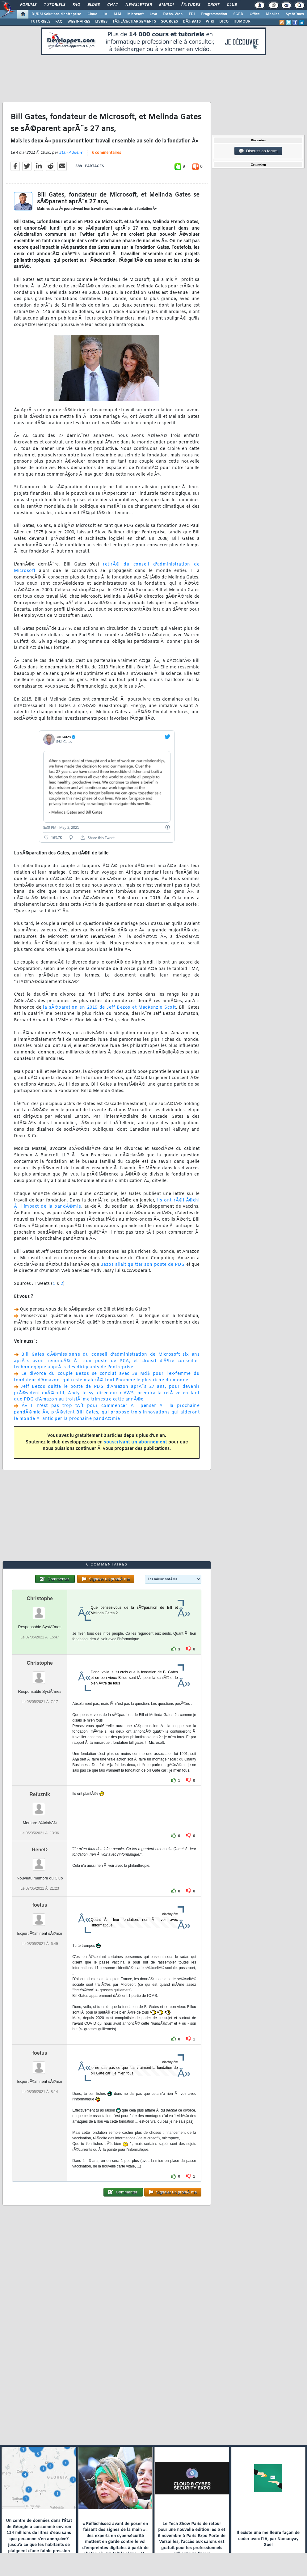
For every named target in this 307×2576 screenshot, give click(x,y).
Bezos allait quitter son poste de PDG (142, 1265)
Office (255, 14)
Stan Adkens (70, 152)
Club (231, 4)
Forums (28, 4)
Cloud (92, 14)
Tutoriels (54, 4)
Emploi (166, 4)
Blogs (93, 4)
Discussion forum (258, 151)
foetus (39, 1905)
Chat (113, 4)
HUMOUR (241, 21)
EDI (192, 14)
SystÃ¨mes (295, 14)
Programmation (214, 14)
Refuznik (39, 1794)
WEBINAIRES (78, 21)
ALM (117, 14)
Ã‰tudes (190, 4)
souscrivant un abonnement (135, 1442)
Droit (213, 4)
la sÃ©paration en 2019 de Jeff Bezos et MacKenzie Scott (109, 1007)
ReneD (40, 1849)
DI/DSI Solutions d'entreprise (56, 14)
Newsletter (138, 4)
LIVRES (101, 21)
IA (105, 14)
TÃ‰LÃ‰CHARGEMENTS (134, 21)
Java (153, 14)
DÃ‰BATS (192, 21)
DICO (224, 21)
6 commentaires (106, 152)
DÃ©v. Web (173, 14)
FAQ (76, 4)
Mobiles (273, 14)
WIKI (210, 21)
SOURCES (169, 21)
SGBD (238, 14)
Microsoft (135, 14)
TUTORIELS (40, 21)
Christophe (40, 1598)
